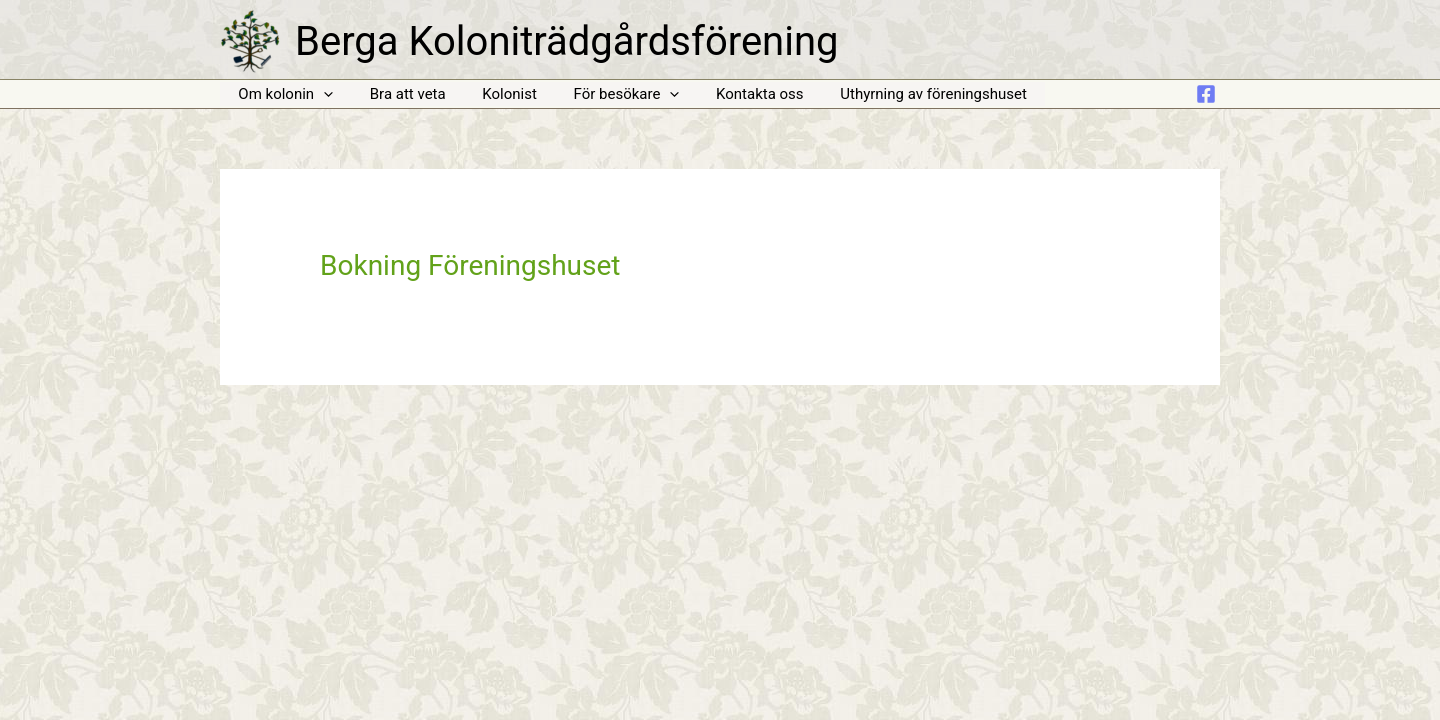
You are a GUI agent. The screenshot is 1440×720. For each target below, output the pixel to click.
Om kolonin (282, 94)
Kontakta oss (730, 94)
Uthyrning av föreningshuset (897, 94)
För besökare (603, 94)
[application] (320, 94)
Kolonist (493, 94)
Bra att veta (398, 94)
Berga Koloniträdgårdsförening (566, 41)
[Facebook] (1206, 94)
